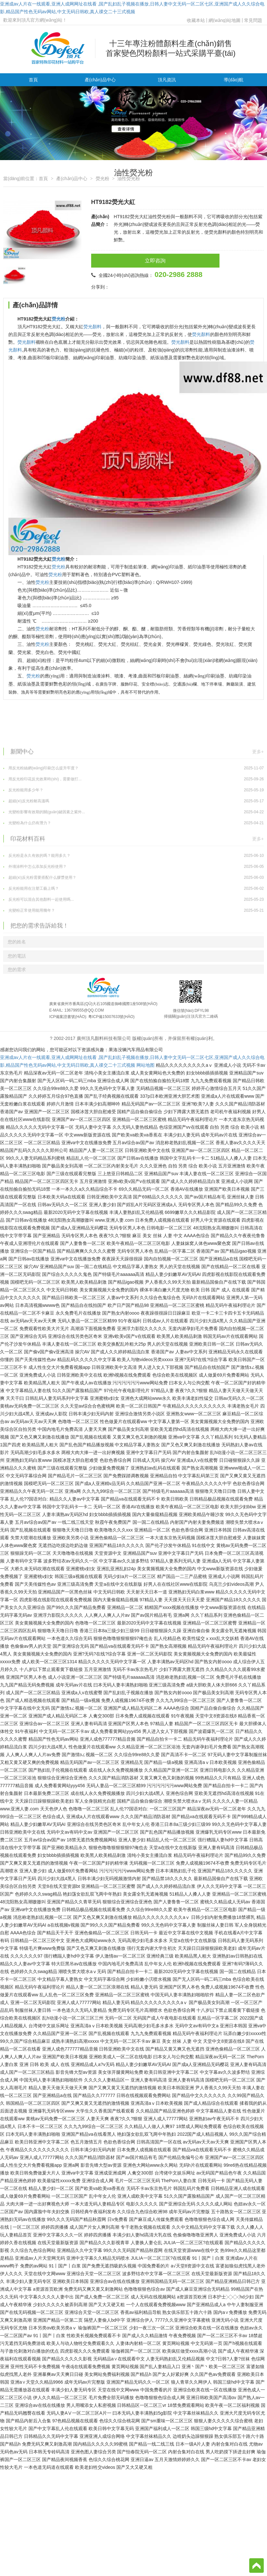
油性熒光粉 (128, 178)
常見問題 (253, 20)
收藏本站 (196, 20)
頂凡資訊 (167, 79)
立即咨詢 (125, 260)
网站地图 (145, 1065)
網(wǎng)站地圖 (224, 20)
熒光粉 (102, 178)
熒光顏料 (92, 326)
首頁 (33, 79)
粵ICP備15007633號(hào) (111, 1016)
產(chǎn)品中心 (100, 79)
